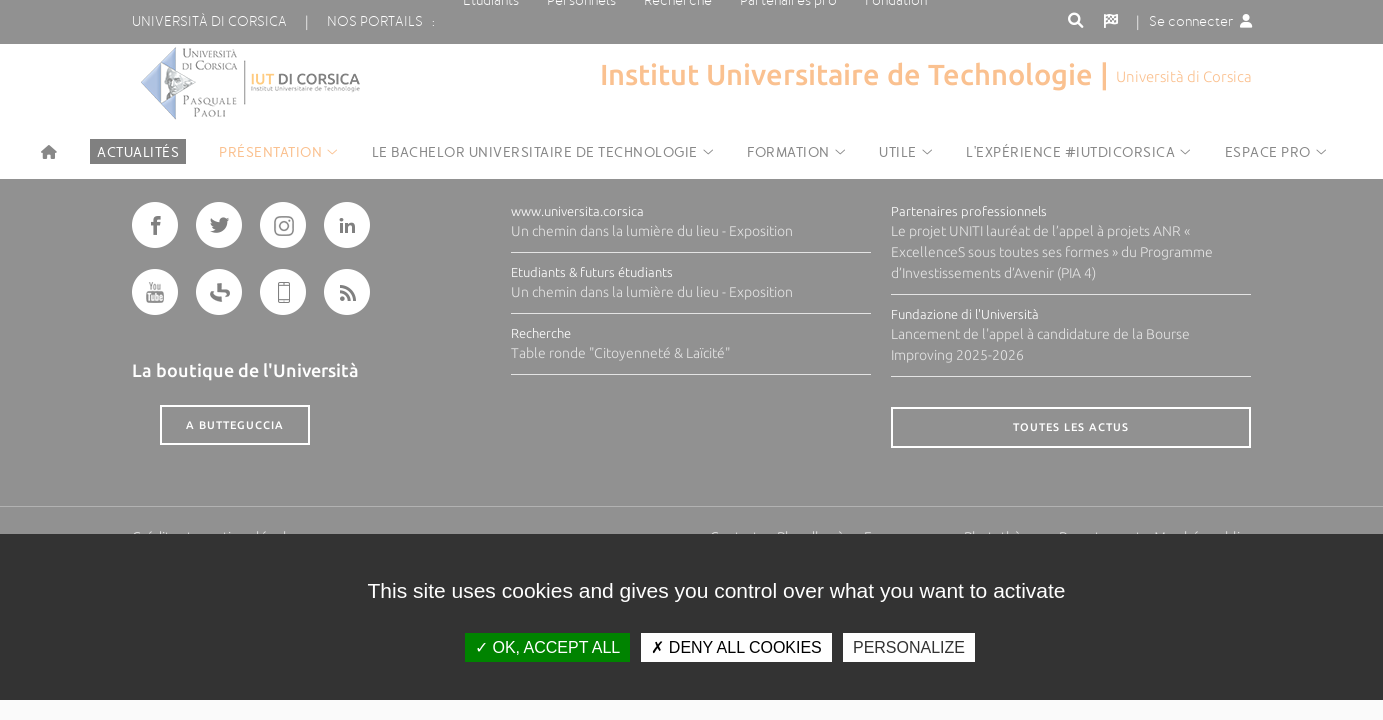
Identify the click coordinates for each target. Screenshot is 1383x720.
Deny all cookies (736, 647)
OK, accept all (547, 647)
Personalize (909, 647)
